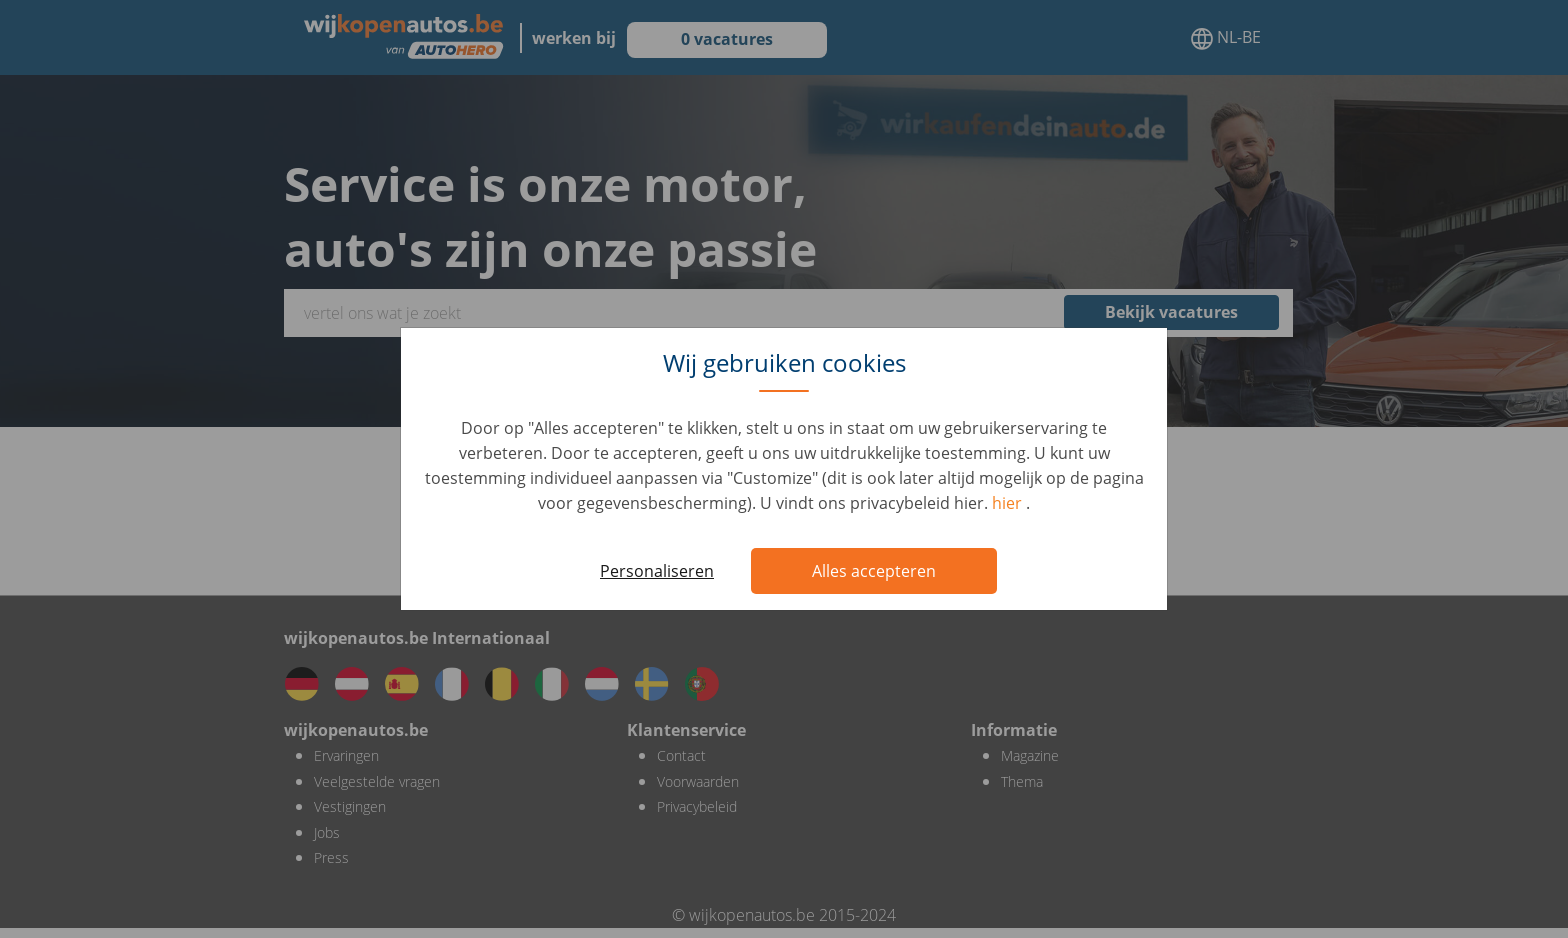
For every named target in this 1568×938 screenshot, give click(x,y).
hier (1009, 503)
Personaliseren (657, 571)
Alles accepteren (874, 571)
